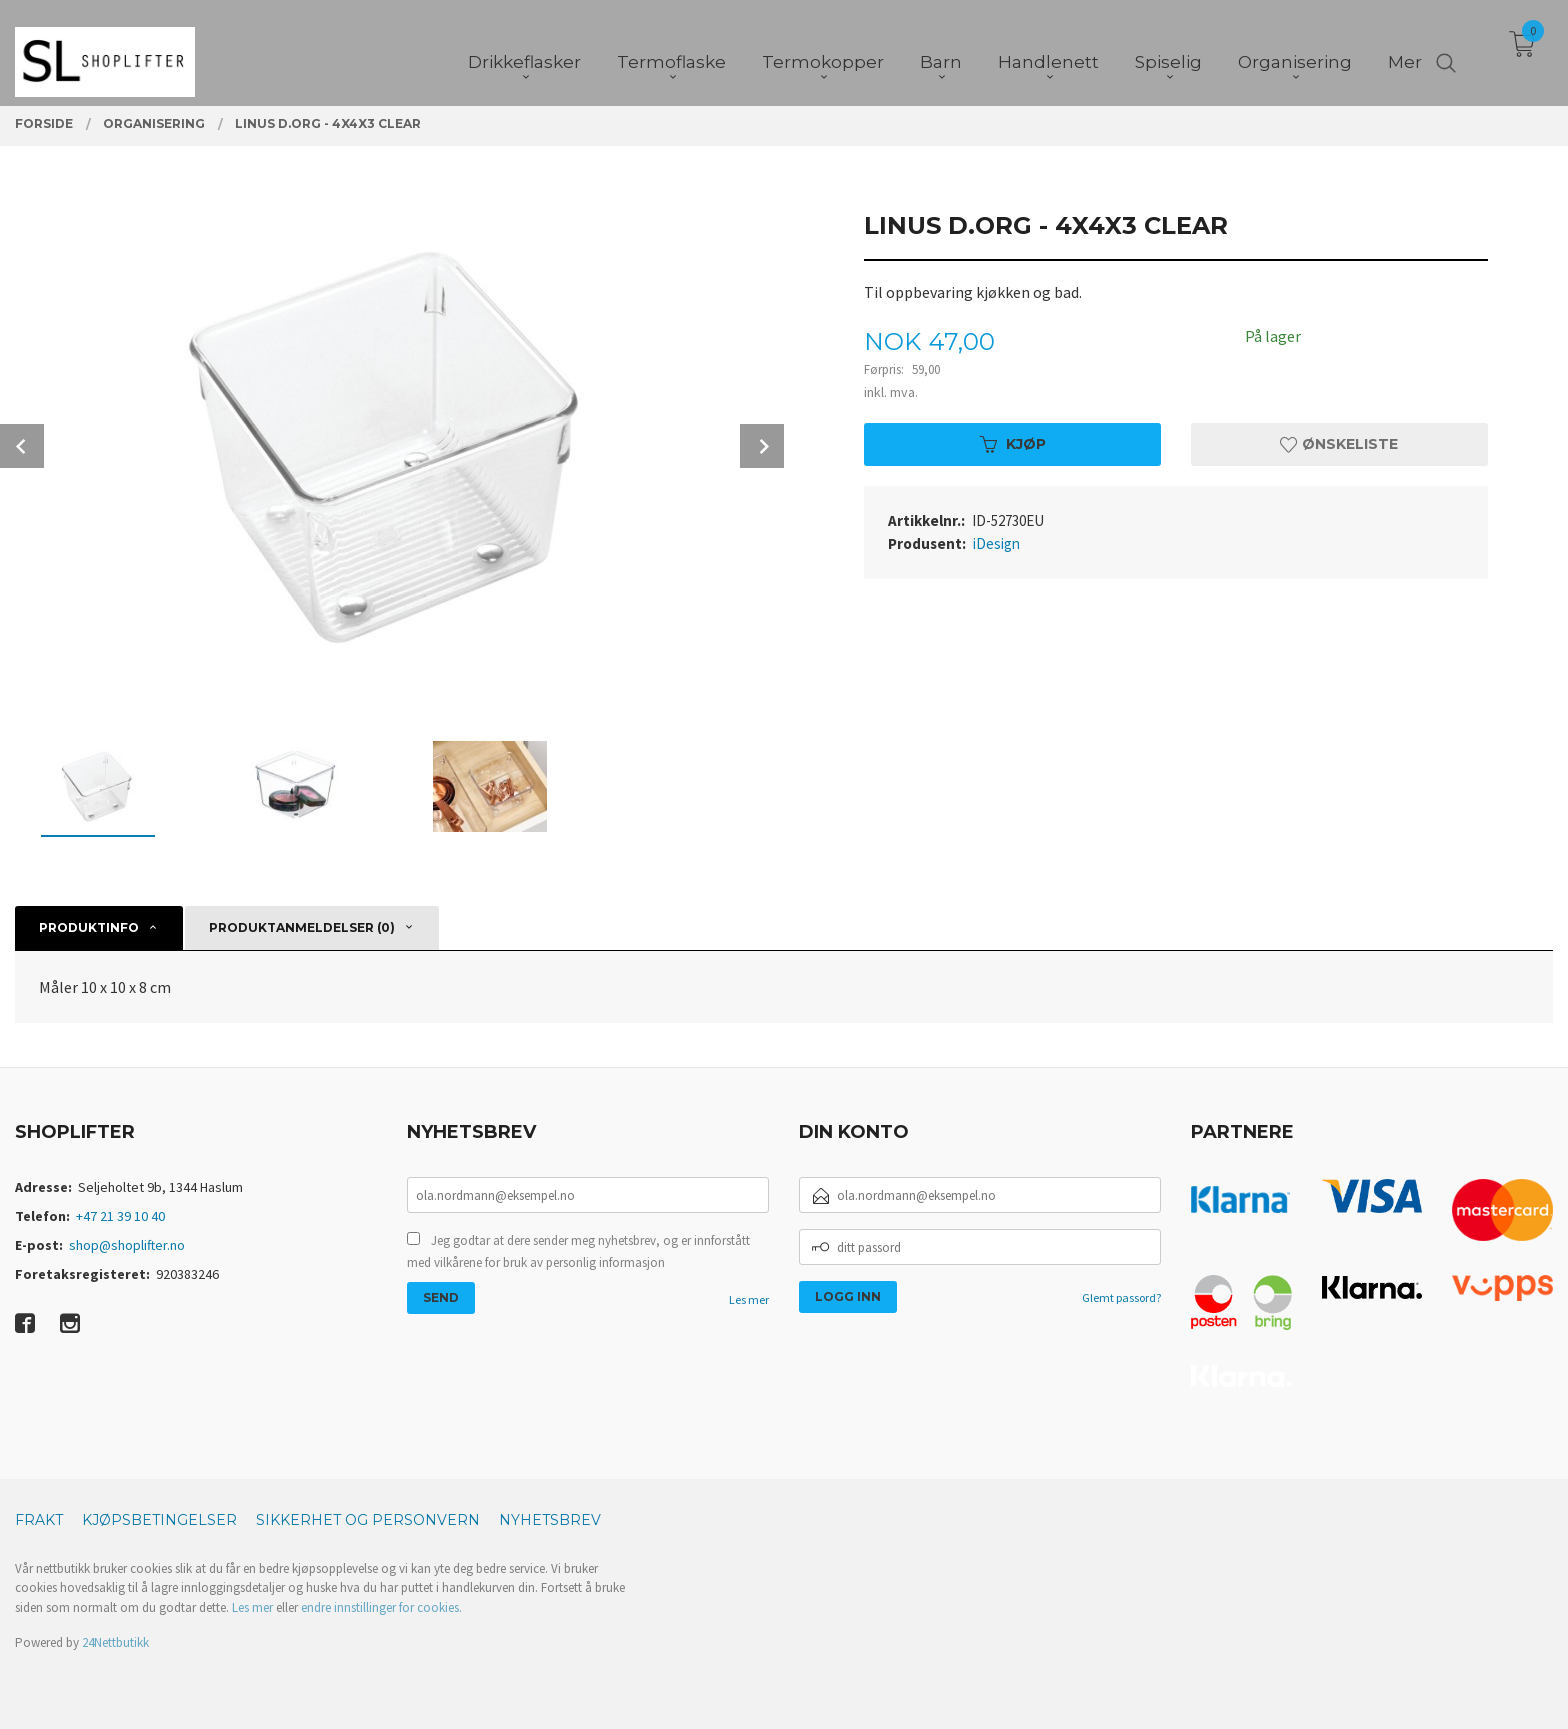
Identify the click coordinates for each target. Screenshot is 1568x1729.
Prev (22, 446)
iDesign (996, 543)
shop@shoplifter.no (127, 1245)
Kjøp (1013, 444)
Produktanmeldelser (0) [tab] (302, 927)
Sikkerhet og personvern (368, 1520)
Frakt (39, 1520)
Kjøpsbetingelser (159, 1520)
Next (762, 446)
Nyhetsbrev (550, 1520)
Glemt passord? (1121, 1297)
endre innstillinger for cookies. (381, 1607)
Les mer (749, 1299)
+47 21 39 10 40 (120, 1216)
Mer (1405, 51)
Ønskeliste (1339, 444)
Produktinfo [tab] (89, 927)
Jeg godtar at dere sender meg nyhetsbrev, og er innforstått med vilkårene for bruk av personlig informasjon (578, 1251)
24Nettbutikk (115, 1642)
